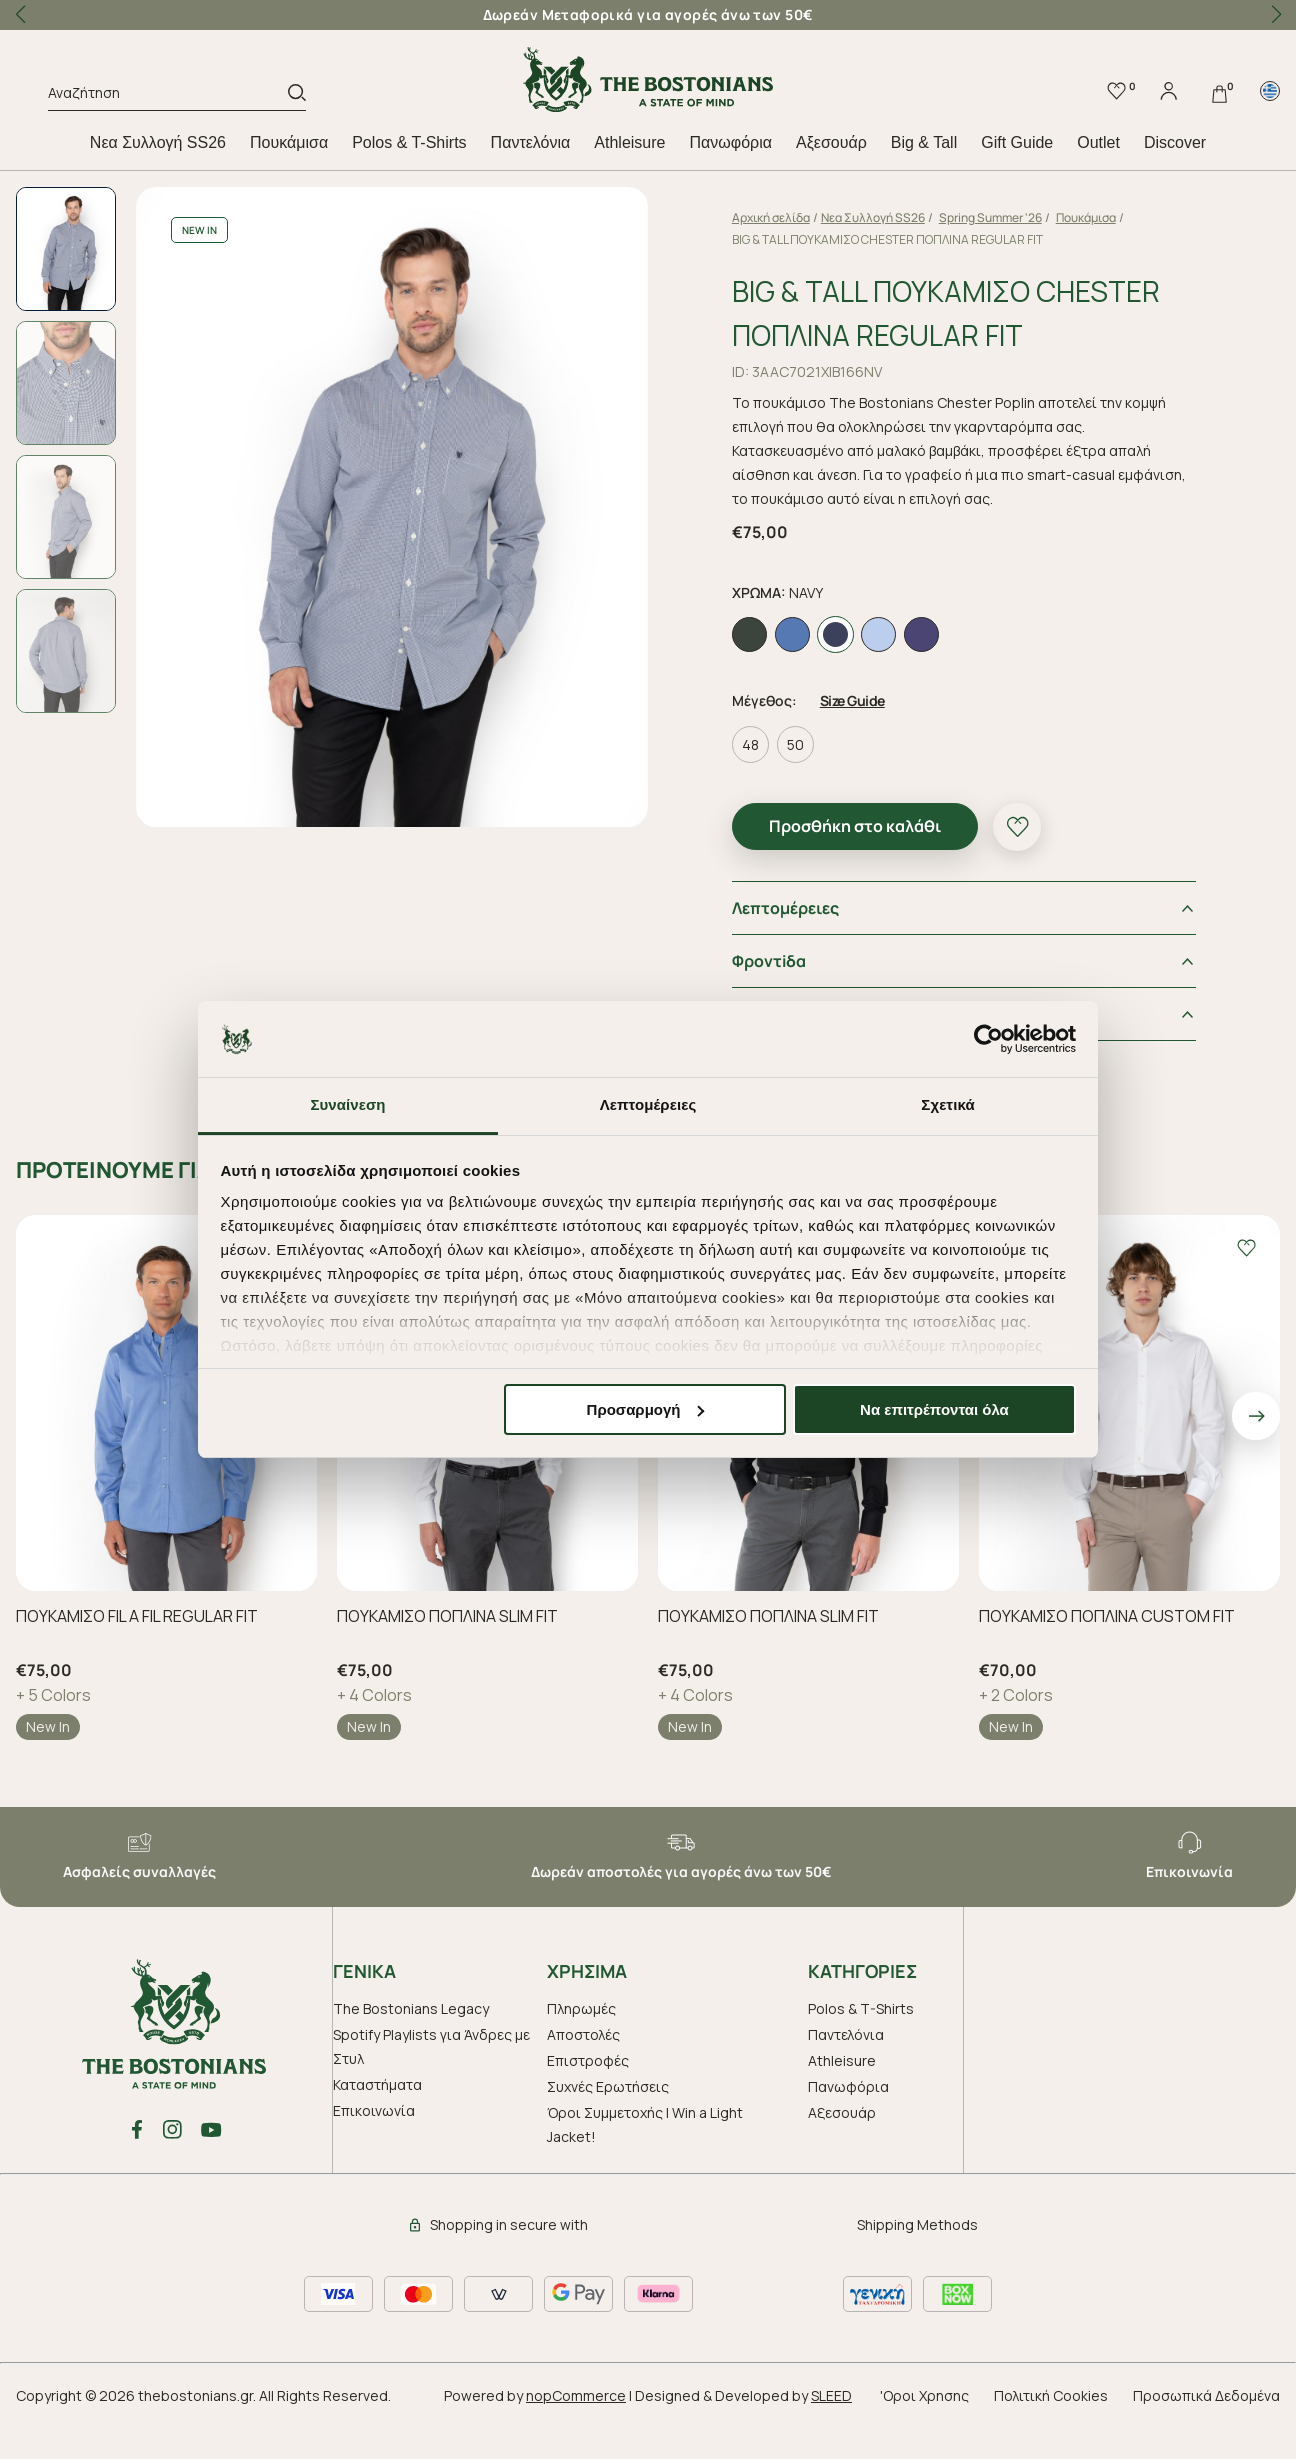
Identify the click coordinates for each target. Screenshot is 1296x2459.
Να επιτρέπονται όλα (934, 1409)
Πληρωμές (581, 2044)
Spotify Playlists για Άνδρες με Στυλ (431, 2082)
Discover (1175, 142)
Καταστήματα (377, 2120)
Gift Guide (1017, 142)
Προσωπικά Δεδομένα (1206, 2431)
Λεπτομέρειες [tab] (648, 1104)
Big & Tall (924, 142)
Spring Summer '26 (1013, 217)
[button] (1276, 15)
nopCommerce (576, 2431)
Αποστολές (583, 2070)
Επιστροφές (588, 2096)
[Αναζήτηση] (168, 96)
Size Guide (875, 736)
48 (773, 780)
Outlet (1098, 142)
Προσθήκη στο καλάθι (878, 862)
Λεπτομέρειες (808, 944)
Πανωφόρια (730, 142)
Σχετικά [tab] (947, 1104)
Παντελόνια (531, 142)
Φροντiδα (792, 997)
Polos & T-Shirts (409, 142)
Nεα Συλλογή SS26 (158, 142)
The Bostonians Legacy (411, 2044)
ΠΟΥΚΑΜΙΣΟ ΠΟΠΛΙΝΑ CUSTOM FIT (1107, 1652)
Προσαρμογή (646, 1409)
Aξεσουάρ (831, 142)
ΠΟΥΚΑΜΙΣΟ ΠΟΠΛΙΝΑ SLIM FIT (447, 1652)
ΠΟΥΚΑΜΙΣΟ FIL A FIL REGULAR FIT (137, 1652)
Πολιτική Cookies (1051, 2431)
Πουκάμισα (289, 142)
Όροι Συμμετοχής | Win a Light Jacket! (645, 2160)
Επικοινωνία (374, 2146)
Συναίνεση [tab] (347, 1104)
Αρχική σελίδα (794, 217)
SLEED (831, 2431)
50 (818, 780)
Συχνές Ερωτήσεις (608, 2122)
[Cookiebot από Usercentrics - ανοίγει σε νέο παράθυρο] (988, 1039)
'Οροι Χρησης (924, 2431)
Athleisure (629, 142)
